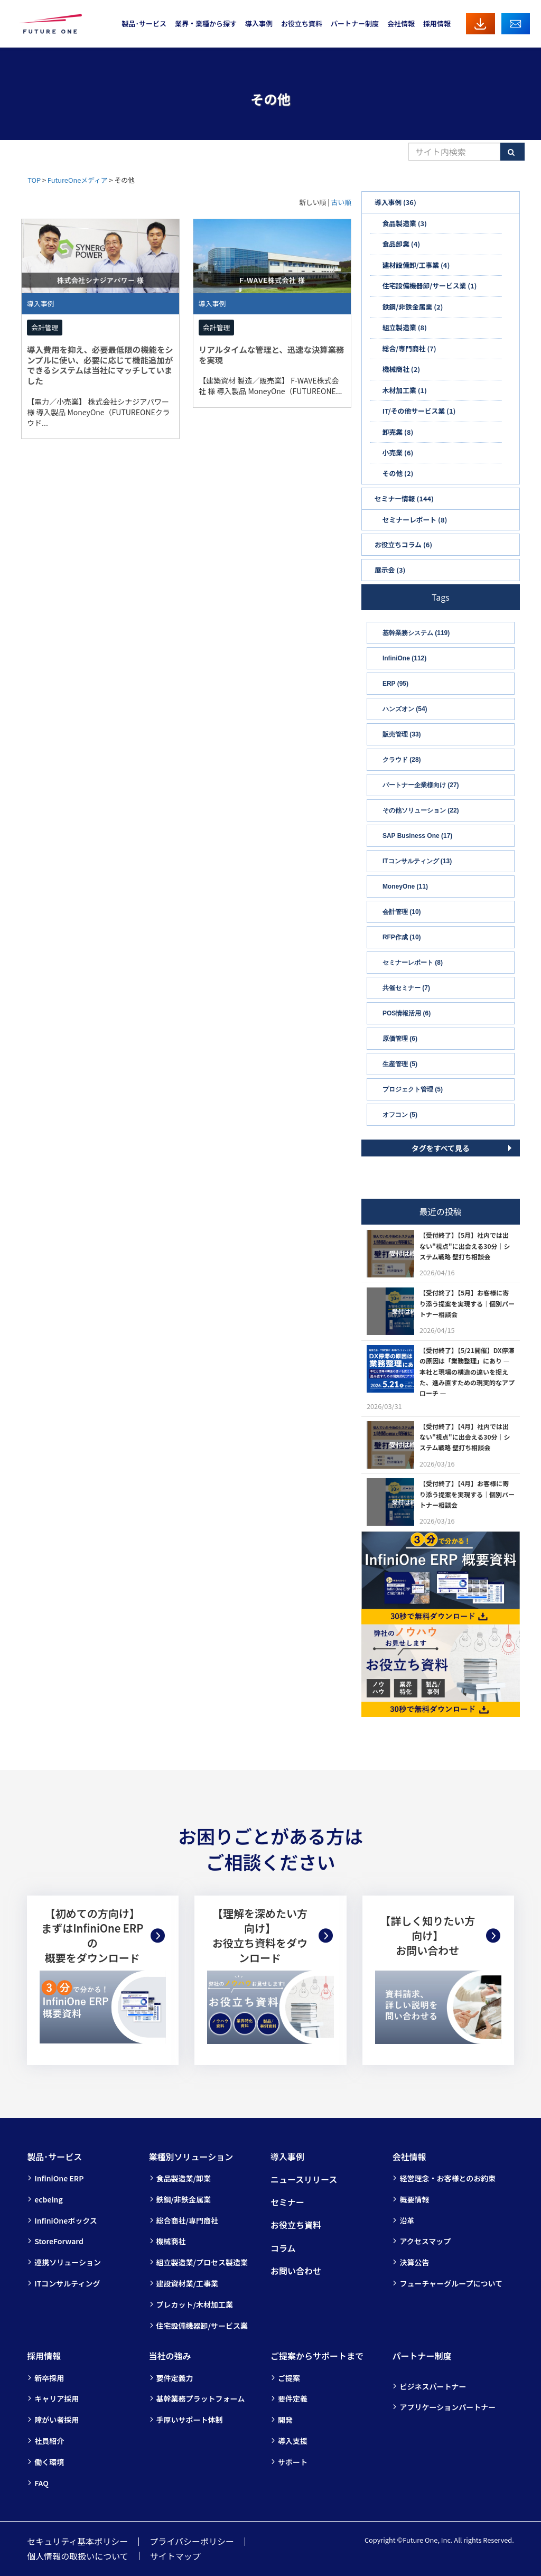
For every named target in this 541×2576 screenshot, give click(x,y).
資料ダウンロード (480, 23)
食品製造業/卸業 (183, 2178)
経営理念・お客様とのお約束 (447, 2178)
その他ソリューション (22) (421, 810)
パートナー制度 (355, 23)
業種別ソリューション (191, 2156)
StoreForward (58, 2241)
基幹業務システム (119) (416, 633)
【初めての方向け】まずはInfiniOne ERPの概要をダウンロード (92, 1935)
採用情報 (437, 23)
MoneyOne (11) (405, 886)
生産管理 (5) (400, 1064)
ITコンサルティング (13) (417, 861)
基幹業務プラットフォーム (200, 2398)
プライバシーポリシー (192, 2541)
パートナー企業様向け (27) (421, 785)
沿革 (406, 2220)
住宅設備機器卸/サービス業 (202, 2325)
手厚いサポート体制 (189, 2419)
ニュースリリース (303, 2179)
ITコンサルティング (67, 2283)
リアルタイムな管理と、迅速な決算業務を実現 (271, 354)
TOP (34, 180)
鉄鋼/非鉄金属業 (183, 2199)
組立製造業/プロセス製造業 (202, 2262)
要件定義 (292, 2398)
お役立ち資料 (301, 23)
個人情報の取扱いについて (77, 2556)
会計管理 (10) (402, 912)
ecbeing (48, 2199)
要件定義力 (174, 2378)
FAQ (41, 2483)
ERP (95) (395, 683)
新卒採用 (49, 2378)
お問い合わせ (515, 23)
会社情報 (401, 23)
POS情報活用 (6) (407, 1013)
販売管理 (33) (402, 734)
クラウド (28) (402, 759)
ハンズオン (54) (405, 709)
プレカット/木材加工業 (194, 2304)
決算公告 (414, 2262)
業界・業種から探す (206, 23)
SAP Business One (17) (418, 835)
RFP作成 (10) (402, 937)
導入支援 (292, 2440)
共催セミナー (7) (406, 988)
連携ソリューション (67, 2262)
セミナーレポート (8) (413, 962)
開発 (285, 2419)
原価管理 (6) (400, 1038)
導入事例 (259, 23)
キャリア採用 (56, 2398)
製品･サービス (144, 23)
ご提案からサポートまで (316, 2355)
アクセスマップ (425, 2241)
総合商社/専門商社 (187, 2220)
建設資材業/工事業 (187, 2283)
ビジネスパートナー (432, 2386)
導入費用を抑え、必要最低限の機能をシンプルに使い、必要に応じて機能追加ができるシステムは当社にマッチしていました (100, 365)
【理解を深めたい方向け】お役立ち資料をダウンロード (259, 1935)
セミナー (287, 2202)
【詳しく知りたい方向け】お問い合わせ (427, 1935)
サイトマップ (175, 2556)
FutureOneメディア (78, 180)
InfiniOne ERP (58, 2178)
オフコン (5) (400, 1114)
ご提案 (289, 2378)
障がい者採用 (56, 2419)
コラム (283, 2248)
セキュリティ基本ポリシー (77, 2541)
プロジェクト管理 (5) (413, 1089)
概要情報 (414, 2199)
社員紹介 (49, 2440)
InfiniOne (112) (404, 658)
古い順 (341, 202)
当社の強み (170, 2355)
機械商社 (171, 2241)
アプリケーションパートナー (447, 2407)
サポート (292, 2462)
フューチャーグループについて (450, 2283)
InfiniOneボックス (65, 2220)
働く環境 (49, 2462)
